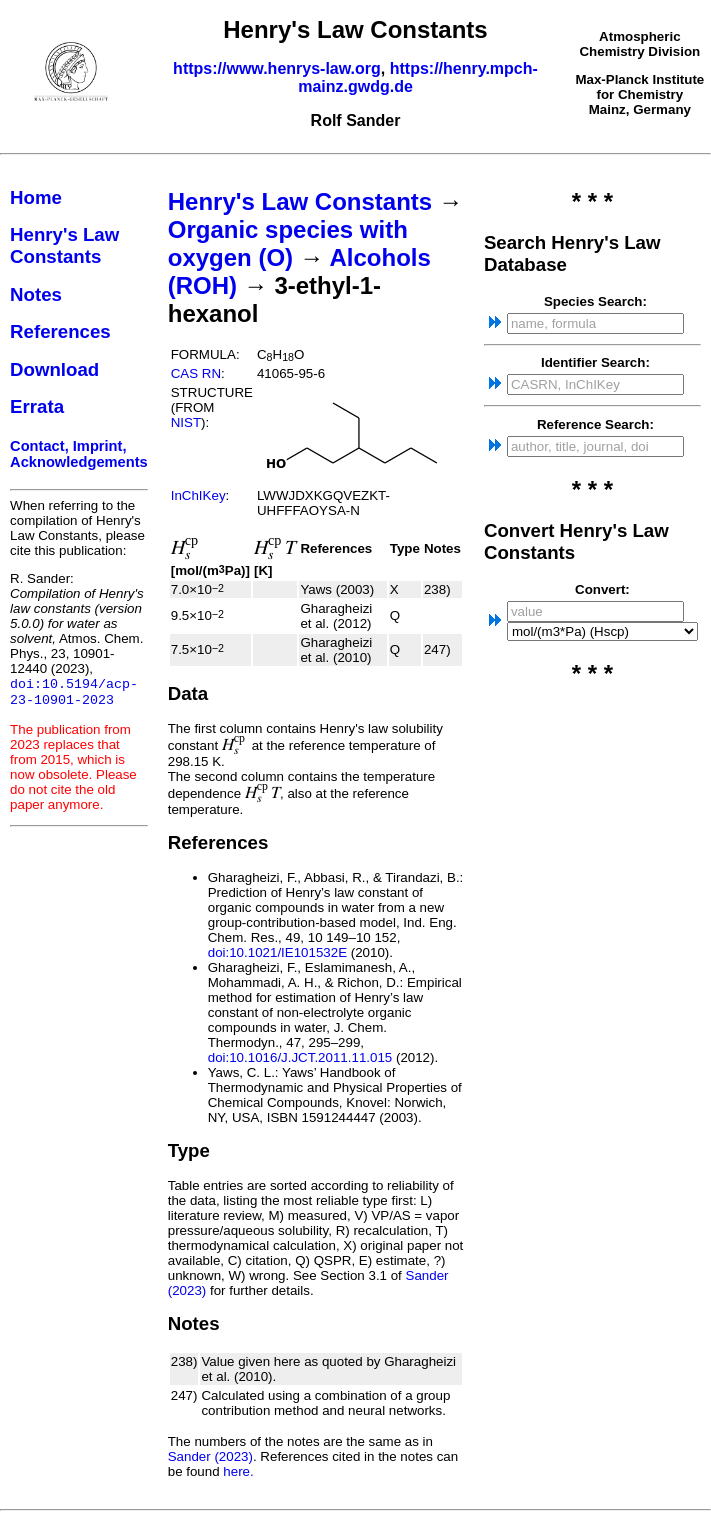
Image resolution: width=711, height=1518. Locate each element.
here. (238, 1471)
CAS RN (196, 373)
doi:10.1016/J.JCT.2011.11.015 (300, 1057)
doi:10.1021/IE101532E (277, 952)
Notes (36, 294)
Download (54, 369)
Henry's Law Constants (64, 245)
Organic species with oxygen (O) (288, 243)
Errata (37, 406)
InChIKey (198, 495)
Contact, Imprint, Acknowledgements (79, 454)
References (60, 331)
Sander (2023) (210, 1456)
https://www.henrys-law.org (277, 68)
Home (36, 197)
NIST (186, 422)
